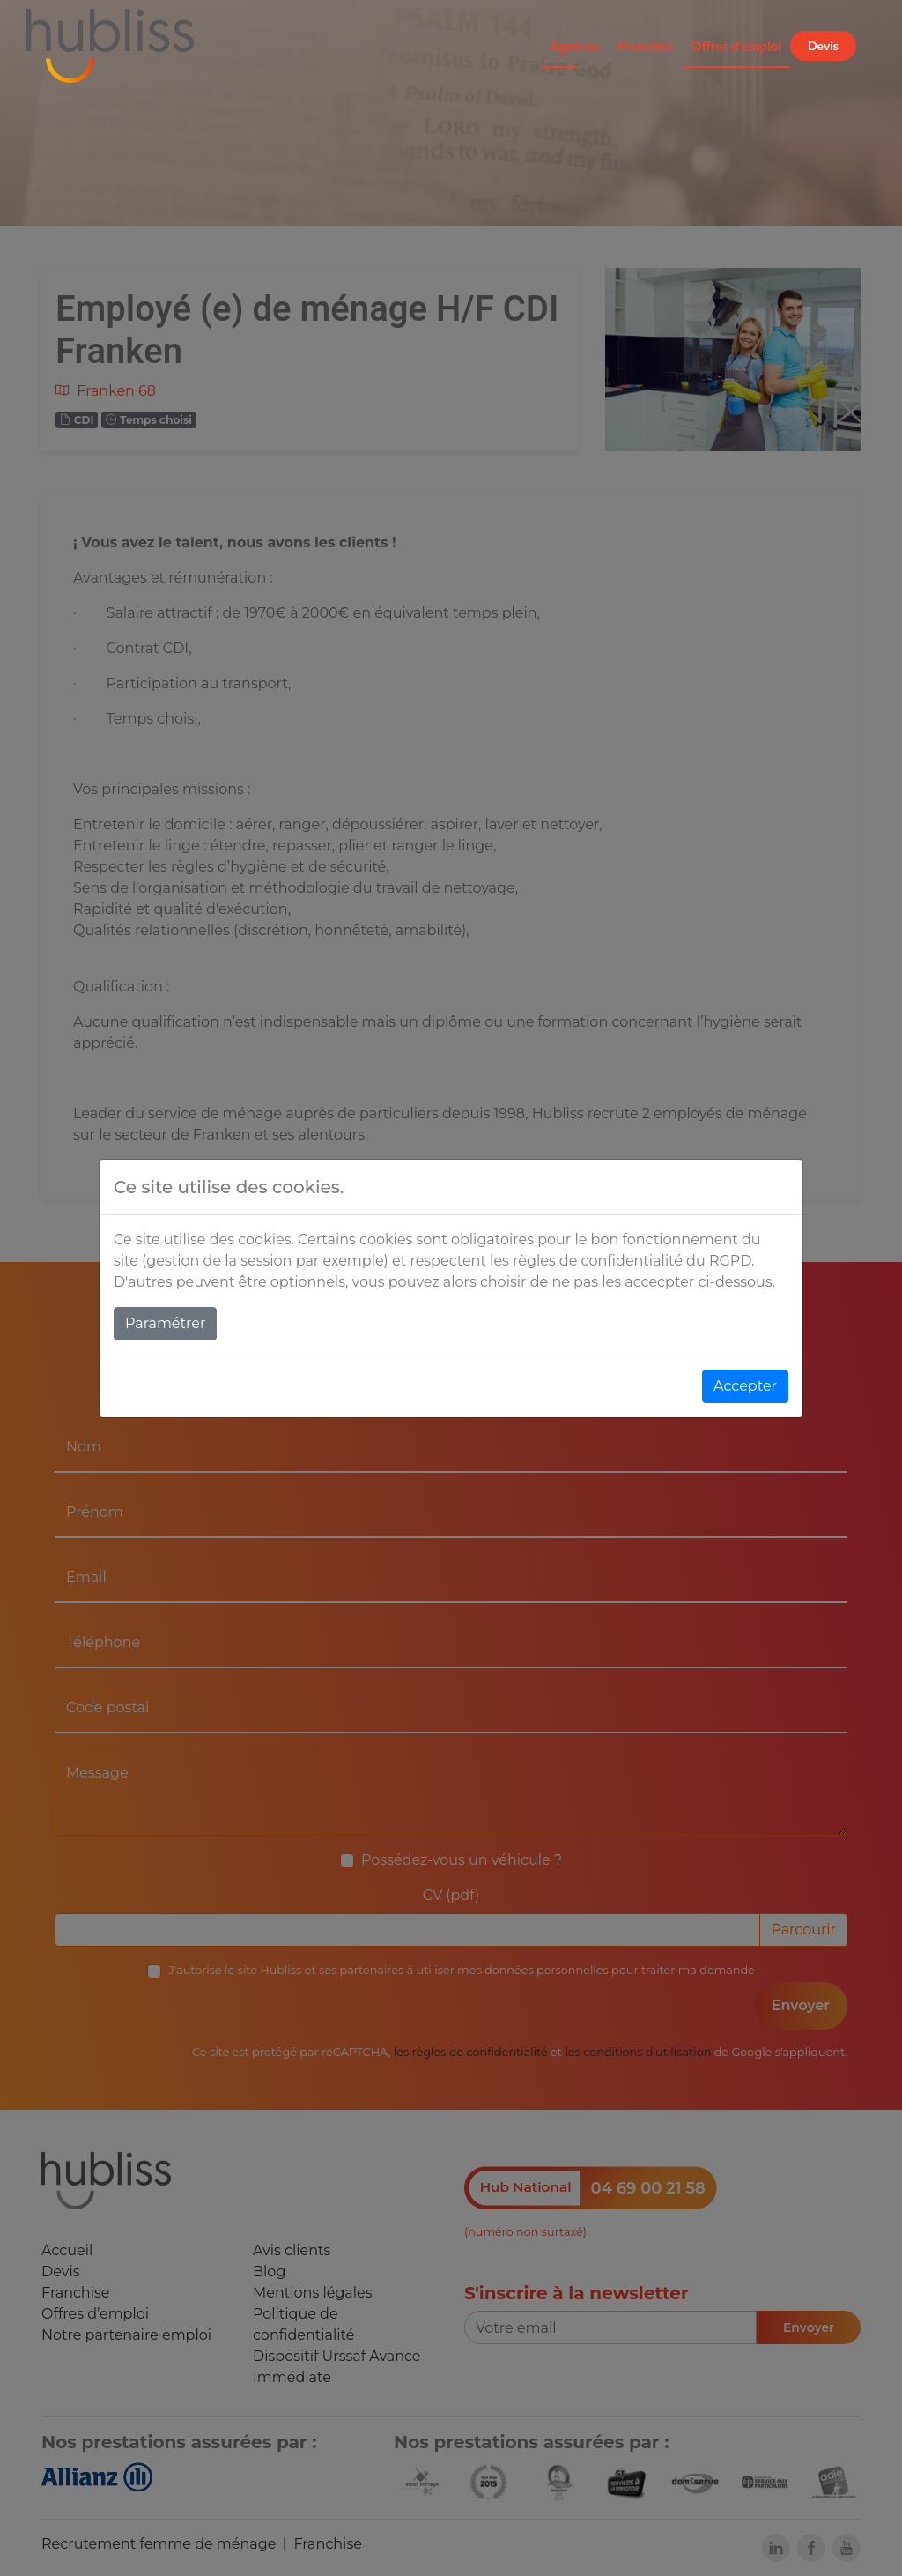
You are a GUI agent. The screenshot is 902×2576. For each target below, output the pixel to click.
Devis (823, 45)
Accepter (745, 1385)
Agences (575, 46)
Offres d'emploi (736, 46)
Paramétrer (165, 1323)
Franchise (645, 46)
